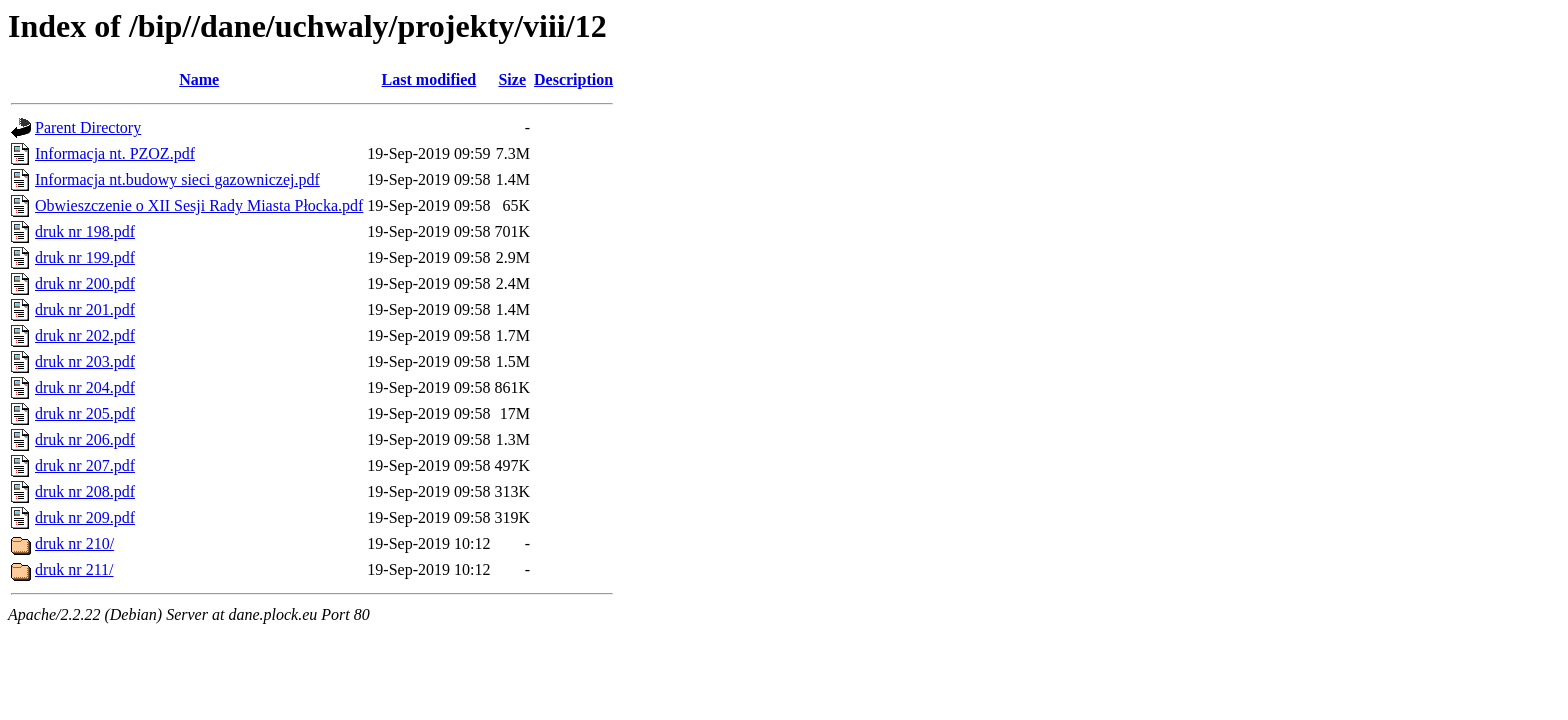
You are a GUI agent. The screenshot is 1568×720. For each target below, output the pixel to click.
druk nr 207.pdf (85, 465)
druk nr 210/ (74, 543)
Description (573, 79)
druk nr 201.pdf (85, 309)
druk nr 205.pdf (85, 413)
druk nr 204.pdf (85, 387)
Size (512, 79)
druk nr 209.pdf (85, 517)
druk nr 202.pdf (85, 335)
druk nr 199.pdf (85, 257)
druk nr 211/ (74, 569)
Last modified (429, 79)
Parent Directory (88, 127)
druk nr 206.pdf (85, 439)
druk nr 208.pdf (85, 491)
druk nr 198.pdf (85, 231)
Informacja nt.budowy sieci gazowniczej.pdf (177, 179)
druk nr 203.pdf (85, 361)
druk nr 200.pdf (85, 283)
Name (199, 79)
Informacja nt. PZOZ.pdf (115, 153)
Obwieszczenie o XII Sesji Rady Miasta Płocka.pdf (199, 205)
